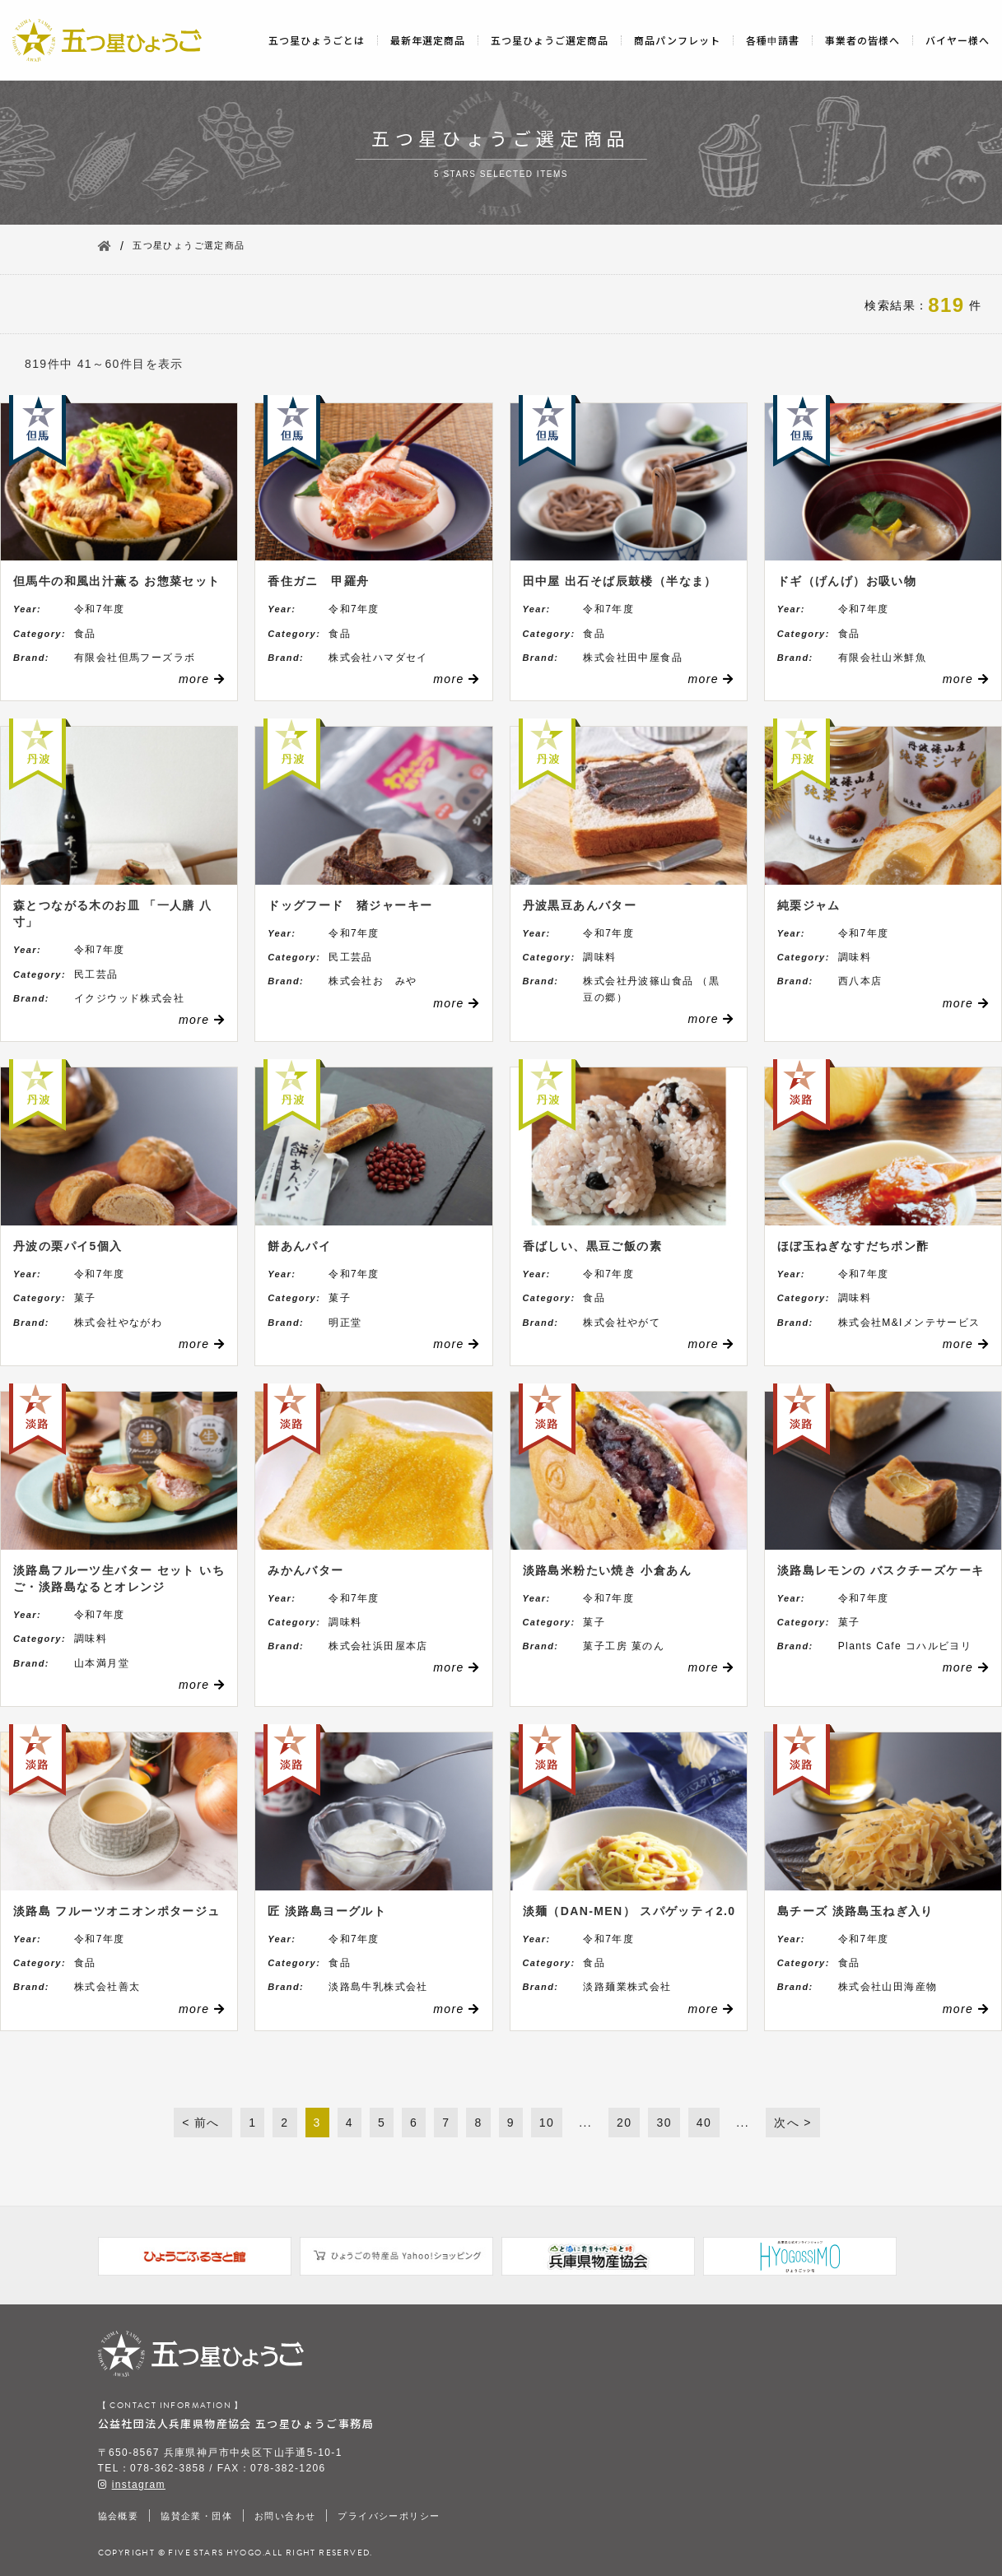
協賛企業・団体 (196, 2516)
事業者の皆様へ (862, 40)
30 (663, 2122)
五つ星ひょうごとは (316, 40)
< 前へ (203, 2122)
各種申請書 (772, 40)
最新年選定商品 (427, 40)
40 (704, 2122)
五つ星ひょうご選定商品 (549, 40)
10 (546, 2122)
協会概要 (118, 2516)
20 (624, 2122)
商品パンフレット (677, 40)
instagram (138, 2484)
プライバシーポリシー (389, 2516)
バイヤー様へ (957, 40)
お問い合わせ (284, 2516)
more (202, 679)
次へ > (793, 2122)
